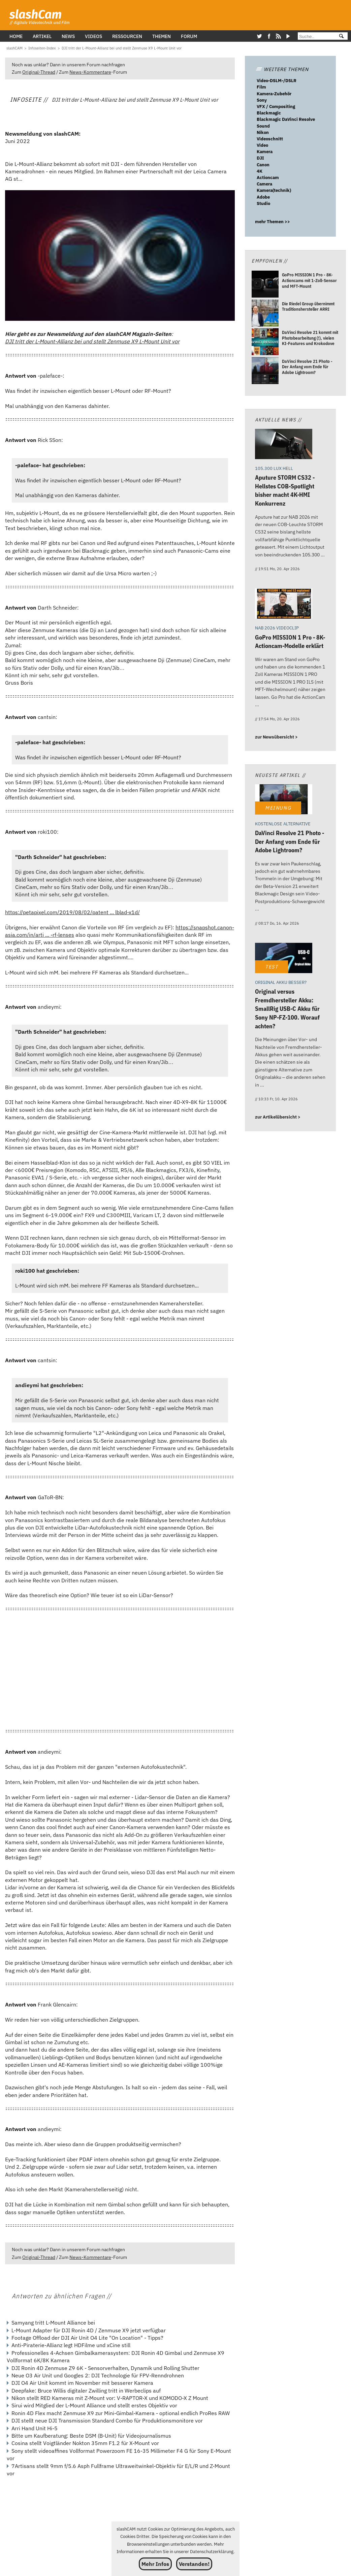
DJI (260, 158)
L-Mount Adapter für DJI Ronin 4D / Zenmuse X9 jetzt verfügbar (88, 2330)
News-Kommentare (90, 72)
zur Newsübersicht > (276, 737)
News (68, 36)
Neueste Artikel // (280, 775)
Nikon (263, 132)
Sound (263, 126)
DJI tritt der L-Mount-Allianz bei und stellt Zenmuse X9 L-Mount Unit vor (92, 341)
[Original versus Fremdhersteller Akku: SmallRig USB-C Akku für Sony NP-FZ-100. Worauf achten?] (283, 959)
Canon (263, 165)
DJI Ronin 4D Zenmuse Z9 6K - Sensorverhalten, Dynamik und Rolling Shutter (105, 2368)
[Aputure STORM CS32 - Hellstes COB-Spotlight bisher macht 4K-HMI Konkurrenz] (283, 445)
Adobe (263, 197)
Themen (161, 36)
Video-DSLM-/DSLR (276, 80)
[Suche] (315, 36)
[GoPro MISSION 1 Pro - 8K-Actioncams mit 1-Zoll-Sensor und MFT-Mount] (265, 285)
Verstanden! (194, 2564)
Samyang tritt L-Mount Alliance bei (53, 2322)
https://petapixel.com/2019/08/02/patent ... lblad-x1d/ (72, 912)
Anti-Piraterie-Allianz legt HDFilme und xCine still (70, 2345)
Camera (264, 184)
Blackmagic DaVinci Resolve (286, 119)
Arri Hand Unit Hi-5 (34, 2428)
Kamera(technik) (274, 190)
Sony (262, 100)
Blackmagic (269, 113)
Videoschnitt (270, 139)
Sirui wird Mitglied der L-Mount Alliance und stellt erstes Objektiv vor (94, 2405)
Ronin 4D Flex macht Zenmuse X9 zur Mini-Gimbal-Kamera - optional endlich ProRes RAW (120, 2413)
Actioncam (268, 177)
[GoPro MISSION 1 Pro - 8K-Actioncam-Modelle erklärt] (283, 604)
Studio (263, 203)
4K (259, 171)
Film (261, 87)
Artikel (42, 36)
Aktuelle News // (278, 419)
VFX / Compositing (276, 106)
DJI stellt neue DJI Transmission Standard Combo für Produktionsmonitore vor (107, 2420)
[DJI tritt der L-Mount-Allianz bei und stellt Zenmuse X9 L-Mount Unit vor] (122, 48)
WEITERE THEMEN (282, 69)
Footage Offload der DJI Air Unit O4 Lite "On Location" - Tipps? (87, 2337)
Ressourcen (127, 36)
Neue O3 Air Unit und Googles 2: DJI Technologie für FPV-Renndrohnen (97, 2375)
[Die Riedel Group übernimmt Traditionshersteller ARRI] (265, 314)
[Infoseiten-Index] (42, 48)
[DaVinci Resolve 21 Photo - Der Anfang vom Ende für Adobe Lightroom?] (265, 371)
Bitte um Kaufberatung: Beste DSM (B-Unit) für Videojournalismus (91, 2435)
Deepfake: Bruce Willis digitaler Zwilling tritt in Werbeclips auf (86, 2390)
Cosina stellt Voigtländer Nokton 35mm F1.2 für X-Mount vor (85, 2443)
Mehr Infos (155, 2564)
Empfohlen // (269, 260)
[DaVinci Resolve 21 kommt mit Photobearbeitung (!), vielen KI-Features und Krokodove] (265, 342)
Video (262, 145)
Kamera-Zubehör (274, 94)
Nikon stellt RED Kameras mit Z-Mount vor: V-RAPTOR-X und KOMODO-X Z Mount (109, 2398)
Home (16, 36)
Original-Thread (38, 72)
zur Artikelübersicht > (277, 1117)
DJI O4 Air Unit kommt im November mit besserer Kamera (82, 2382)
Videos (93, 36)
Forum (189, 36)
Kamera (265, 151)
